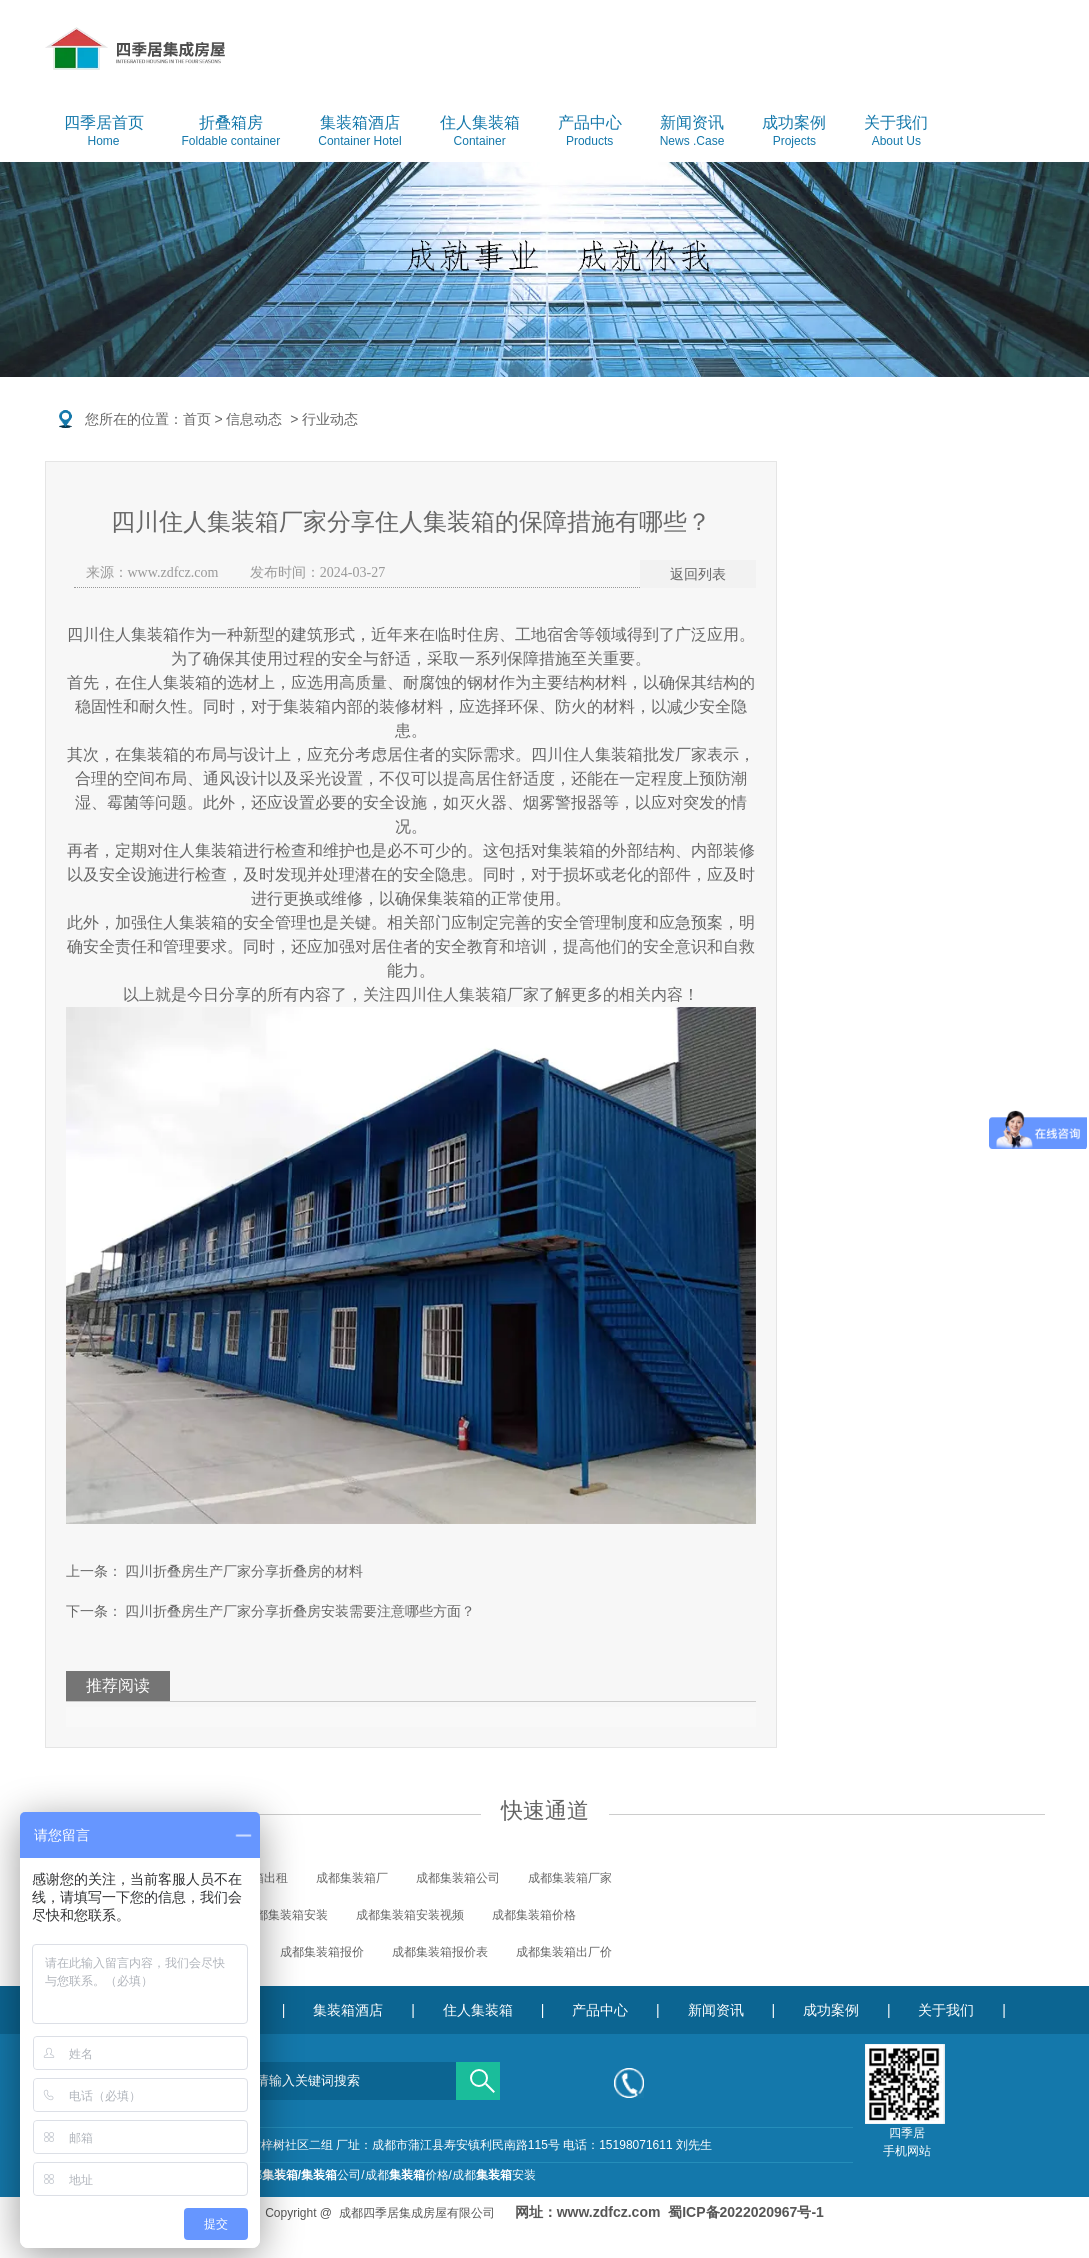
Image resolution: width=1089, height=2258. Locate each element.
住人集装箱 (480, 132)
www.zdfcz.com (173, 572)
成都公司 (299, 2175)
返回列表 (698, 574)
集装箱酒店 (359, 132)
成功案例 (794, 132)
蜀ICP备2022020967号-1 (746, 2212)
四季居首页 (104, 132)
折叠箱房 (231, 132)
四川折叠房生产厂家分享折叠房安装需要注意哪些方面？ (299, 1611)
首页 (197, 419)
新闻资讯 (692, 132)
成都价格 (407, 2175)
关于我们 (896, 132)
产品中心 (590, 132)
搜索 (478, 2074)
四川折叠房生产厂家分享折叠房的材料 (243, 1571)
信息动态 (254, 419)
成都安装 (494, 2175)
